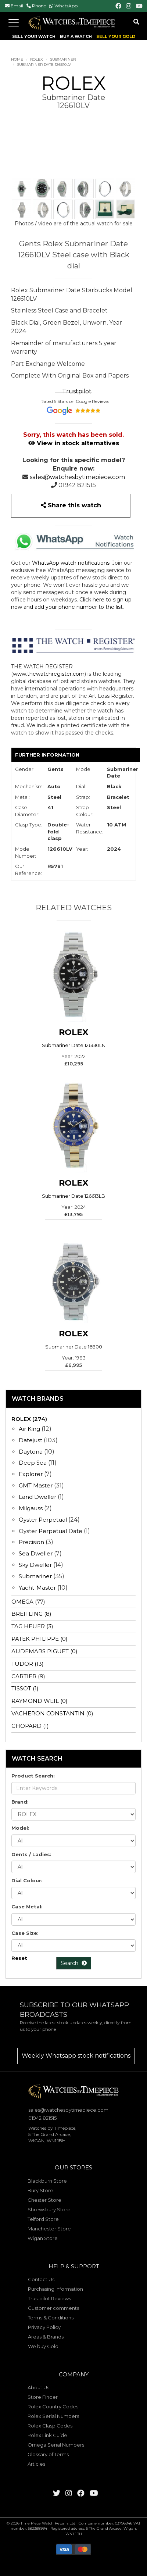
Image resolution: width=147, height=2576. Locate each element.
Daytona (31, 1451)
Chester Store (44, 2200)
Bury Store (40, 2190)
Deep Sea (33, 1462)
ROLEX (36, 59)
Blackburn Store (47, 2181)
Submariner (63, 59)
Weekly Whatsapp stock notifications (76, 2055)
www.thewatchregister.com (49, 674)
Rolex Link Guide (47, 2435)
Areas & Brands (46, 2337)
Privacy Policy (44, 2327)
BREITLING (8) (31, 1613)
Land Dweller (38, 1496)
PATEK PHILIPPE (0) (39, 1638)
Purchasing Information (55, 2289)
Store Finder (43, 2397)
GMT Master (36, 1485)
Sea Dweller (36, 1553)
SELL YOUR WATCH (33, 36)
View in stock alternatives (73, 443)
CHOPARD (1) (30, 1725)
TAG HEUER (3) (32, 1626)
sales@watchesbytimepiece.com (77, 477)
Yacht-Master (37, 1587)
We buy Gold (43, 2346)
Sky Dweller (35, 1564)
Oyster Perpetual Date (50, 1531)
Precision (31, 1542)
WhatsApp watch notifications (71, 563)
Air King (29, 1428)
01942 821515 (77, 485)
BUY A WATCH (76, 36)
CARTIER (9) (28, 1676)
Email (17, 5)
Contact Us (41, 2279)
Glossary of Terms (48, 2454)
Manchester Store (49, 2229)
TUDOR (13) (27, 1663)
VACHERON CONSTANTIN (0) (52, 1713)
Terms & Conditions (51, 2317)
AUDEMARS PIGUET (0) (44, 1651)
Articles (36, 2464)
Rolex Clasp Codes (50, 2426)
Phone (39, 5)
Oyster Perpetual (43, 1519)
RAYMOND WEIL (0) (39, 1700)
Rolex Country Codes (53, 2406)
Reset (19, 1958)
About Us (38, 2387)
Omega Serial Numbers (56, 2445)
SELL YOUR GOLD (115, 36)
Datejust (30, 1440)
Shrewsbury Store (49, 2209)
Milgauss (31, 1508)
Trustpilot (77, 391)
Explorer (31, 1474)
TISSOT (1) (25, 1688)
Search (74, 1963)
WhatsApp (66, 5)
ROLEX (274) (29, 1418)
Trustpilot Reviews (49, 2298)
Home (17, 59)
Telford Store (43, 2219)
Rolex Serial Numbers (53, 2416)
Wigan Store (43, 2238)
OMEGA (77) (28, 1601)
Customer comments (53, 2308)
